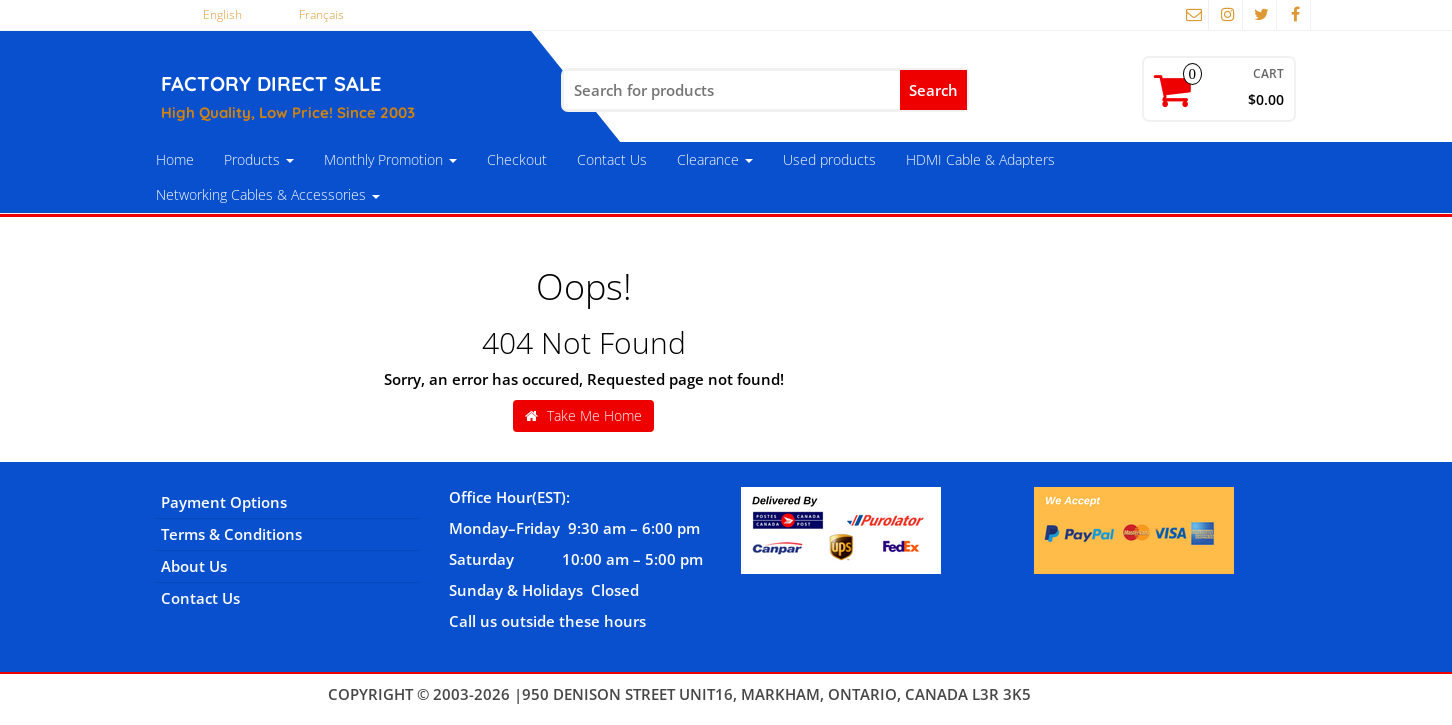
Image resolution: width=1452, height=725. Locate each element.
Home (175, 159)
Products (259, 159)
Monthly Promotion (390, 159)
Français (321, 14)
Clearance (715, 159)
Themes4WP (1079, 694)
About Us (194, 566)
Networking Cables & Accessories (268, 194)
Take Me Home (583, 415)
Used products (829, 159)
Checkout (517, 159)
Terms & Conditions (231, 534)
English (222, 14)
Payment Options (224, 502)
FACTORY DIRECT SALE (271, 83)
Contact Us (612, 159)
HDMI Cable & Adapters (980, 159)
